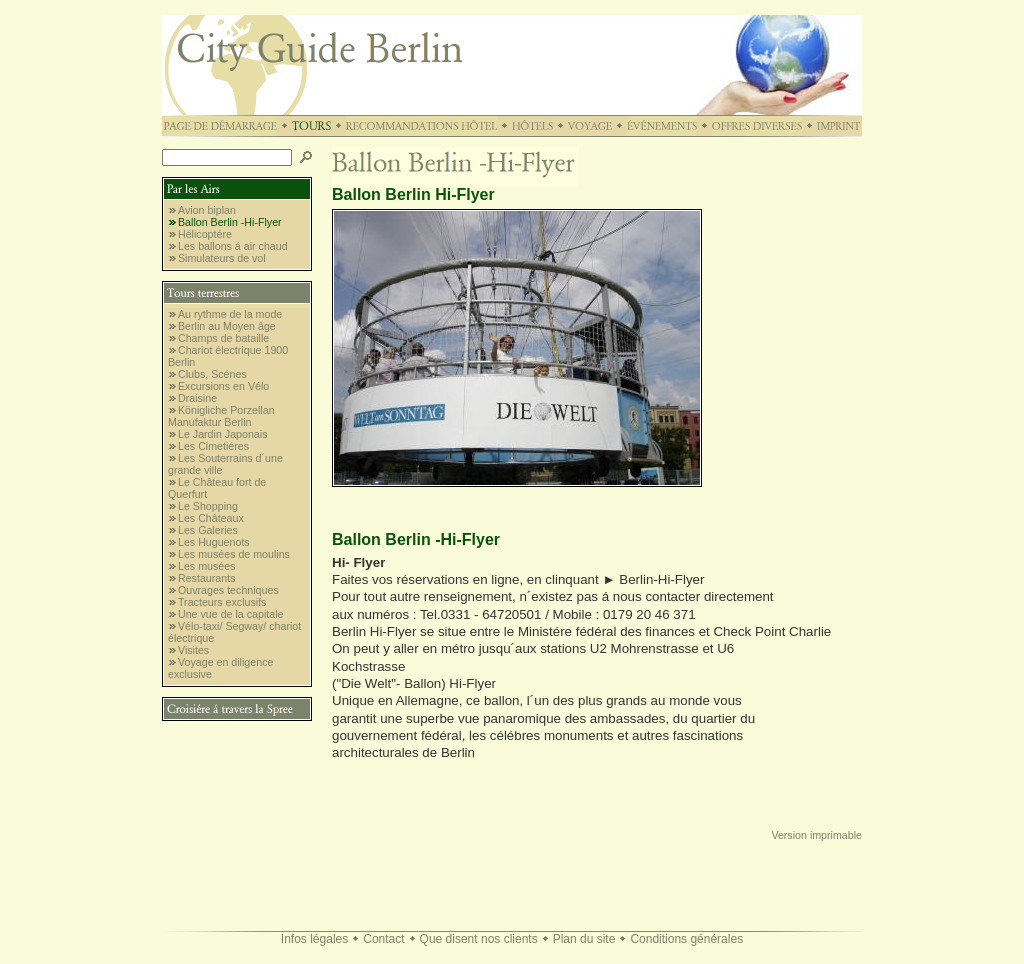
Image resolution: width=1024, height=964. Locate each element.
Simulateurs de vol (222, 258)
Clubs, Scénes (212, 374)
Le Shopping (208, 506)
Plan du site (584, 939)
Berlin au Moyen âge (227, 326)
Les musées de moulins (234, 554)
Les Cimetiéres (213, 446)
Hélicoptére (205, 234)
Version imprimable (816, 835)
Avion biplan (207, 210)
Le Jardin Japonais (222, 434)
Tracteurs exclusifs (222, 602)
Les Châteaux (211, 518)
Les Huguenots (214, 542)
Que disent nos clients (479, 939)
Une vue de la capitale (230, 614)
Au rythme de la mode (230, 314)
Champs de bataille (223, 338)
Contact (383, 939)
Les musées (206, 566)
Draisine (197, 398)
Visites (193, 650)
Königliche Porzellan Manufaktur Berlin (221, 416)
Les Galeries (208, 530)
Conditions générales (686, 939)
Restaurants (206, 578)
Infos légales (314, 939)
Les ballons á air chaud (233, 246)
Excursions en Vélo (223, 386)
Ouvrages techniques (228, 590)
